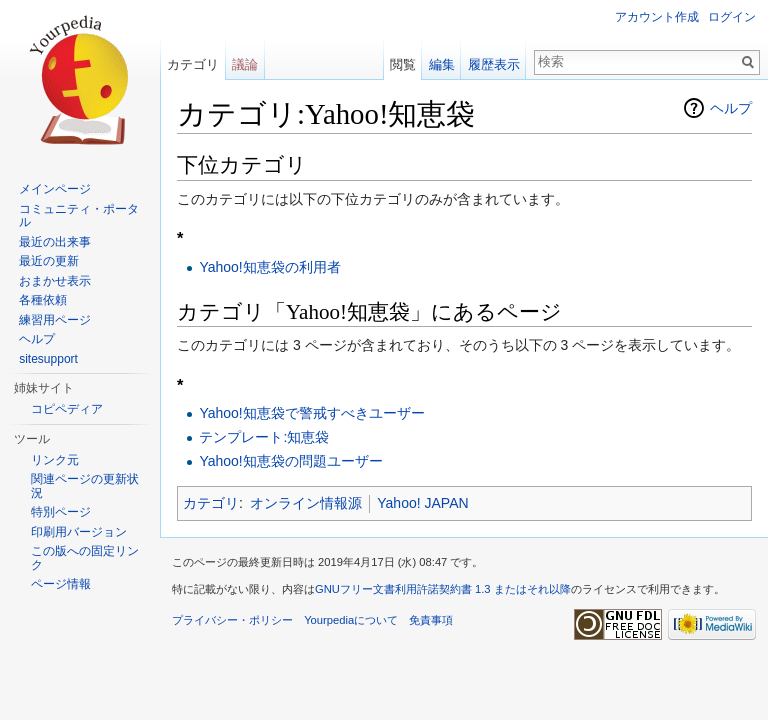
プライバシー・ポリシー (232, 620)
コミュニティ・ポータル (79, 216)
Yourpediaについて (351, 620)
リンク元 (55, 460)
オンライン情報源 (306, 503)
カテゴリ (211, 503)
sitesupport (48, 359)
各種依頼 (43, 300)
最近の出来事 (55, 242)
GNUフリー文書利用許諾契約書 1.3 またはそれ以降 (443, 589)
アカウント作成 (657, 17)
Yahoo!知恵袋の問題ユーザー (290, 461)
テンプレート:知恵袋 (264, 437)
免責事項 (431, 620)
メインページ (55, 189)
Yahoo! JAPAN (422, 503)
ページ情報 (61, 584)
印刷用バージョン (79, 532)
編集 (442, 64)
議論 (245, 64)
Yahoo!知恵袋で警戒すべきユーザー (311, 413)
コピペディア (67, 409)
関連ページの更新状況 (85, 486)
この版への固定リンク (85, 558)
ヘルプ (731, 108)
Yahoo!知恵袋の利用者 (269, 267)
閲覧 (403, 64)
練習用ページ (55, 320)
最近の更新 (49, 261)
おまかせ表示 (55, 281)
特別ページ (61, 512)
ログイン (732, 17)
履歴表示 (494, 64)
